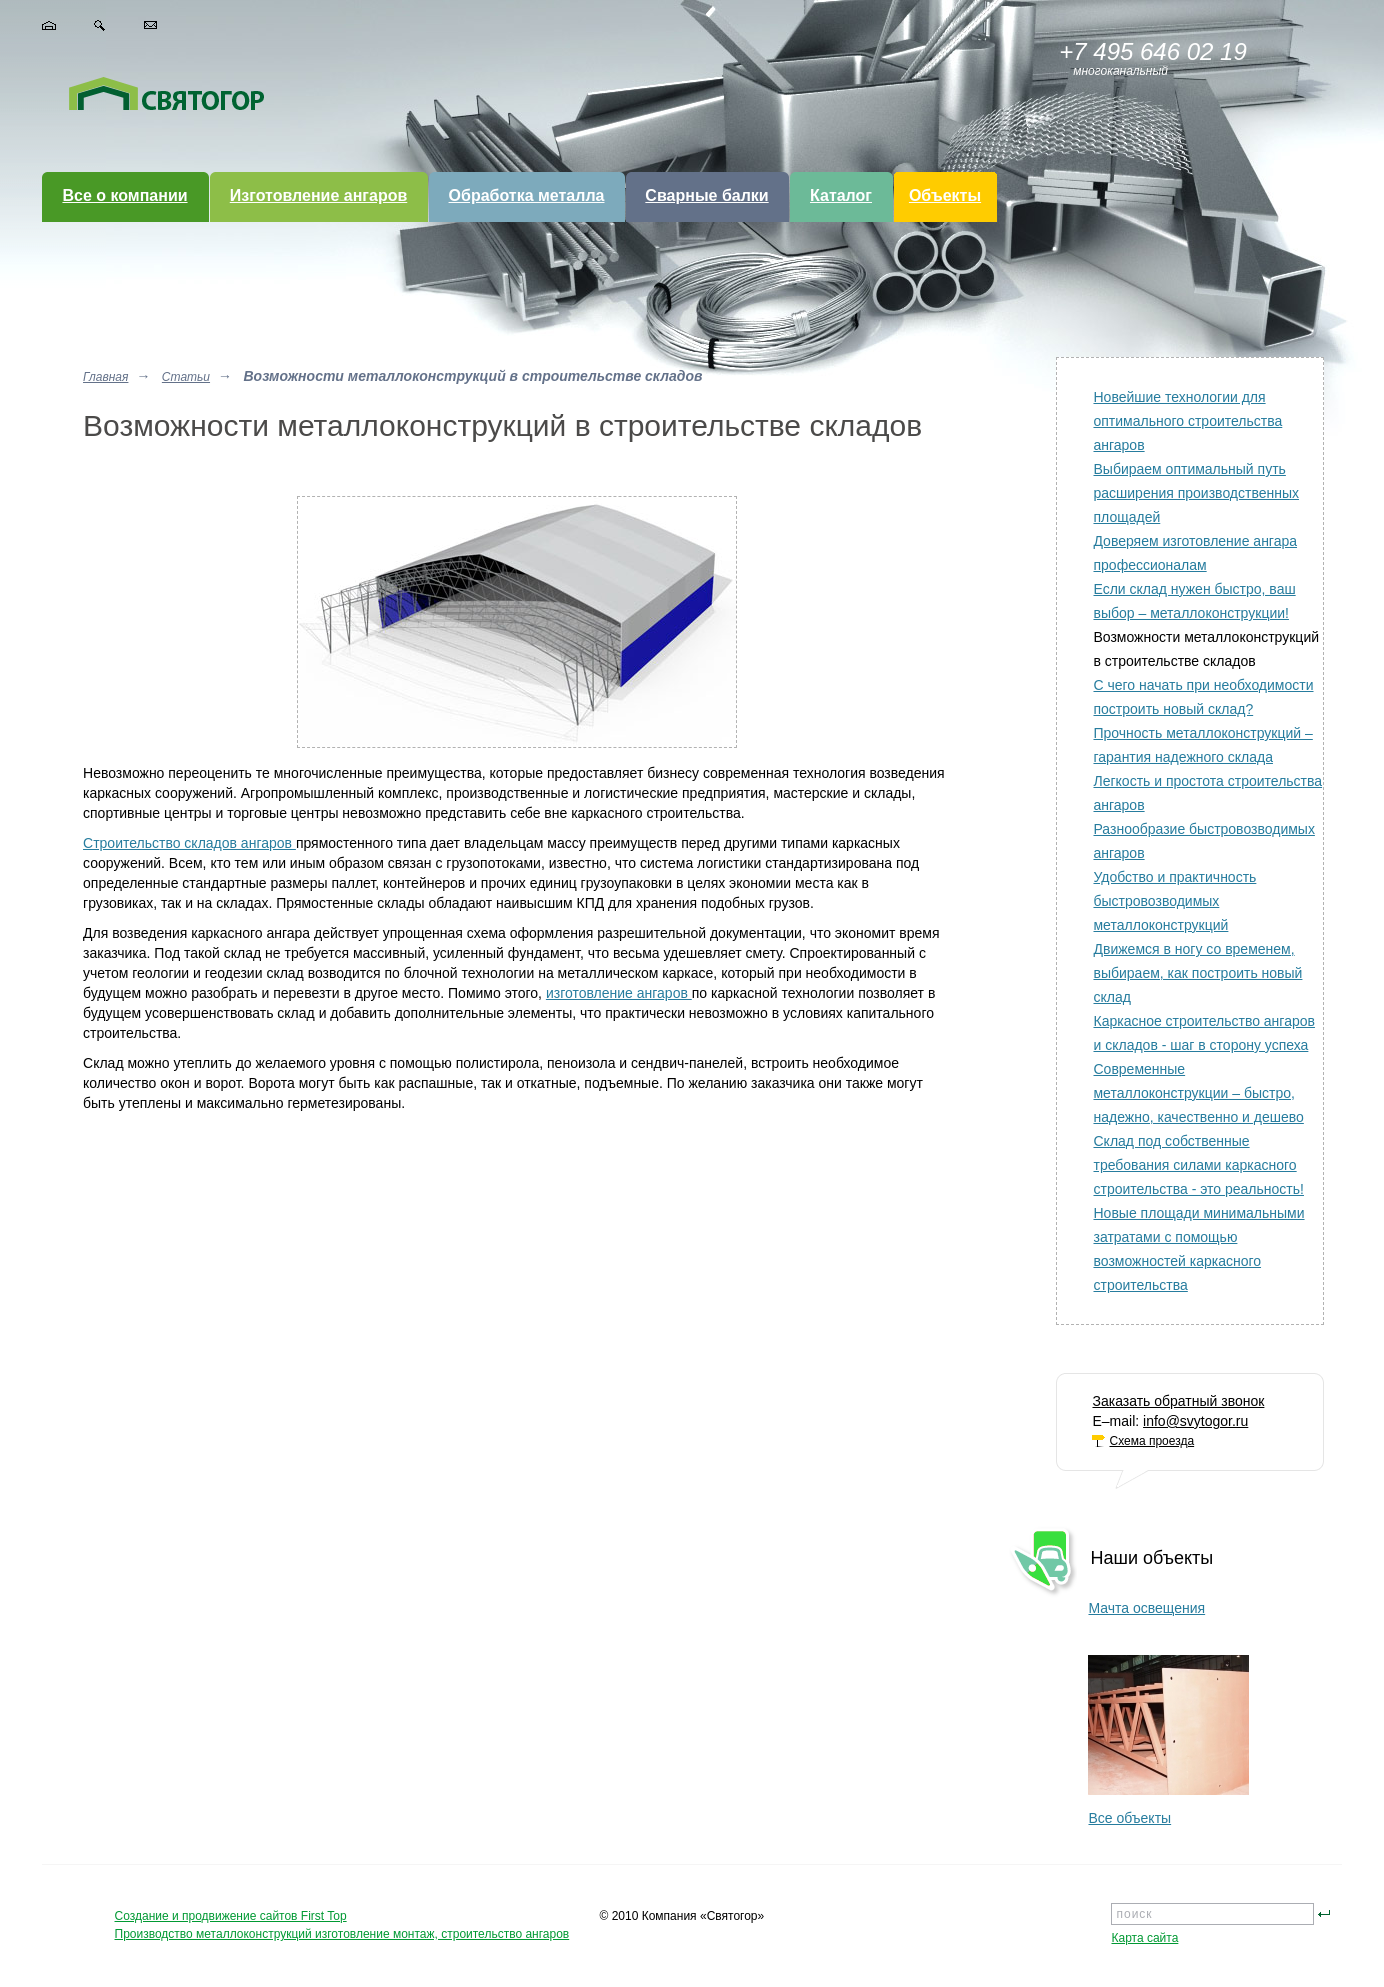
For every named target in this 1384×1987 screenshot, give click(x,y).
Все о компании (124, 195)
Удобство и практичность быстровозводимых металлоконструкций (1174, 901)
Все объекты (1129, 1818)
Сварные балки (706, 195)
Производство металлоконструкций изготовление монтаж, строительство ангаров (342, 1934)
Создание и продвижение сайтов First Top (231, 1916)
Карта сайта (1144, 1938)
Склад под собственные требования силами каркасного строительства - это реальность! (1198, 1165)
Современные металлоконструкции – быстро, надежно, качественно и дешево (1198, 1093)
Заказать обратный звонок (1178, 1401)
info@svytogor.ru (1195, 1421)
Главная (105, 377)
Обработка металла (527, 195)
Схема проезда (1151, 1441)
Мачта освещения (1146, 1608)
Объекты (945, 195)
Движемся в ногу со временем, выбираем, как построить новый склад (1197, 973)
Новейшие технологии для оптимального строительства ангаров (1187, 421)
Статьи (186, 377)
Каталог (841, 195)
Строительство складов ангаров (189, 843)
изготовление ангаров (619, 993)
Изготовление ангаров (319, 195)
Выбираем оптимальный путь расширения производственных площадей (1196, 493)
